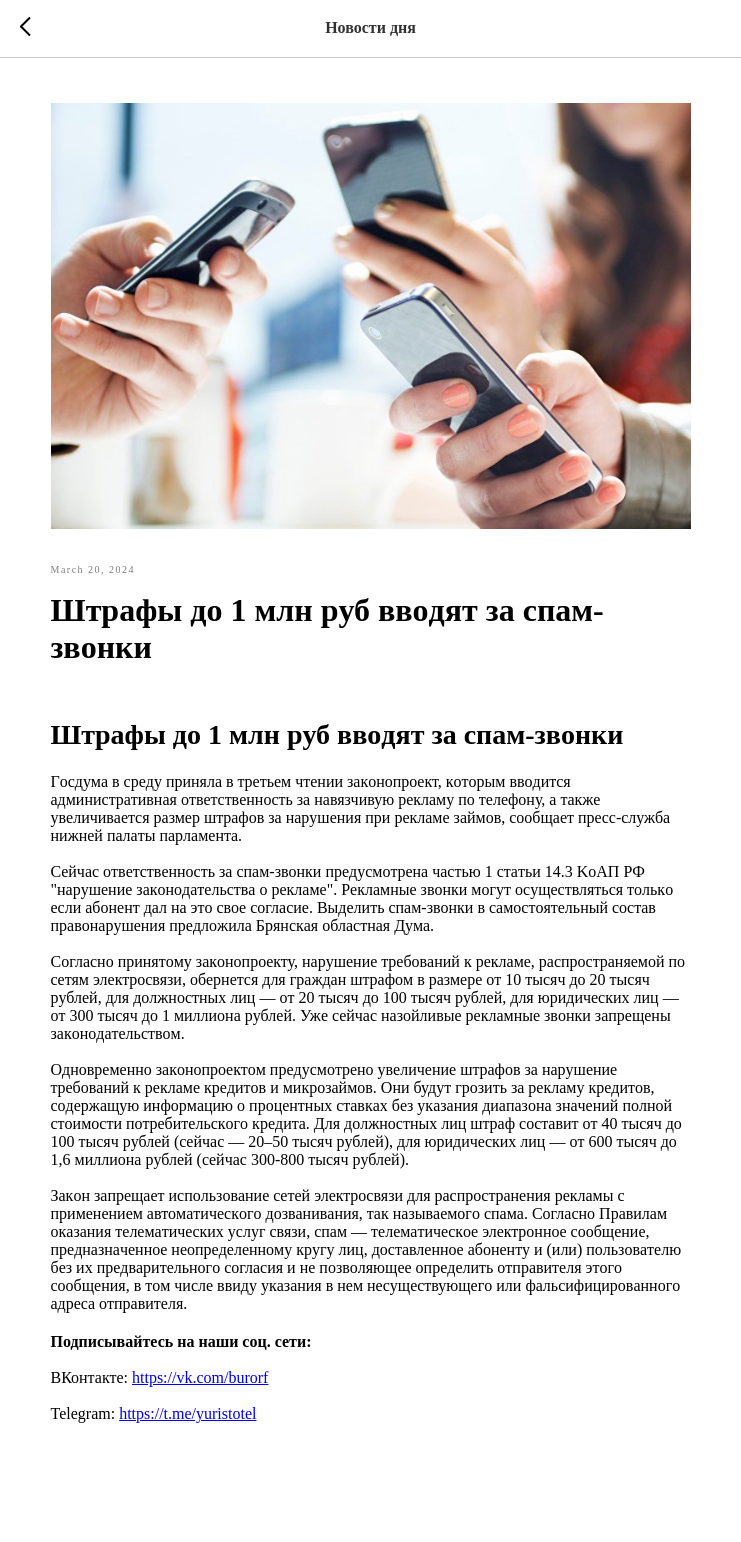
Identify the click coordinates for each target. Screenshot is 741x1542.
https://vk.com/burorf (200, 1377)
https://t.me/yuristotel (187, 1413)
